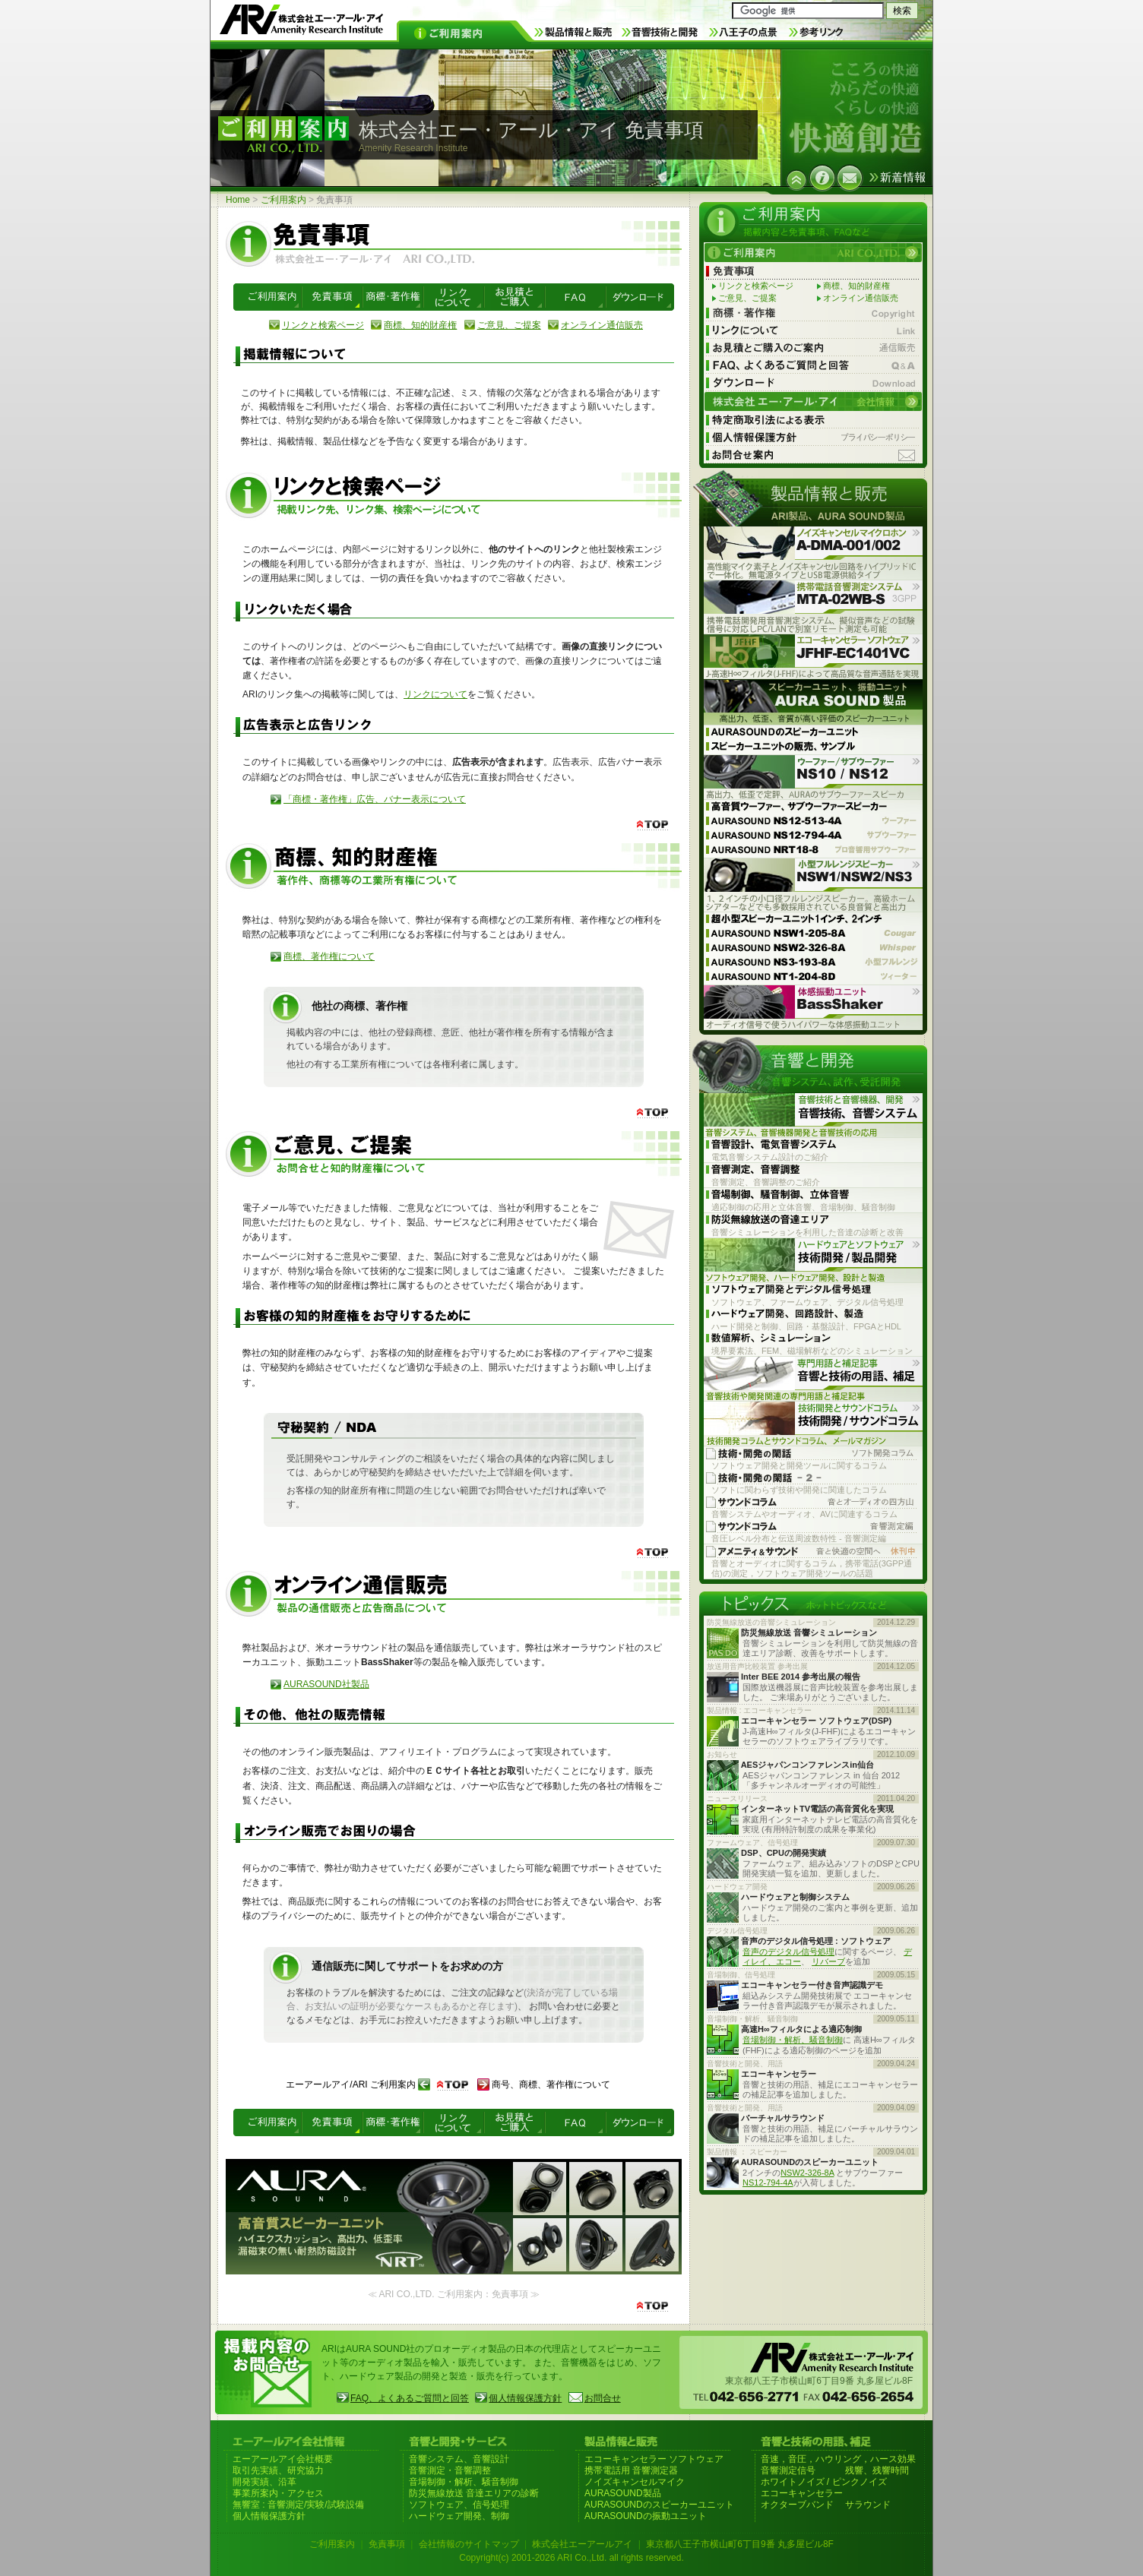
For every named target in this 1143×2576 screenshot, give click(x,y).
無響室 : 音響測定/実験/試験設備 (298, 2504)
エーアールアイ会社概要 (283, 2459)
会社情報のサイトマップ (469, 2544)
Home (238, 199)
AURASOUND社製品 (326, 1684)
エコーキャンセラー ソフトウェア (653, 2459)
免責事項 (387, 2544)
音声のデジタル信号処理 (788, 1951)
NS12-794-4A (767, 2182)
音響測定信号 (788, 2470)
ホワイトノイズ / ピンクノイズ (824, 2481)
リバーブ (828, 1961)
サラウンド (868, 2504)
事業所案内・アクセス (278, 2493)
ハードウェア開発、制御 (459, 2516)
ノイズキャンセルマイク (634, 2481)
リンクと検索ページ (323, 325)
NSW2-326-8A (807, 2172)
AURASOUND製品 (622, 2493)
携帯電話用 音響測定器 (631, 2470)
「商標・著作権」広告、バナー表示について (374, 799)
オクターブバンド (797, 2504)
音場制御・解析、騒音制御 (792, 2039)
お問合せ (602, 2398)
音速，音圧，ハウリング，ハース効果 (838, 2459)
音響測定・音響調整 (450, 2470)
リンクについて (435, 694)
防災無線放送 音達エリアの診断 (474, 2493)
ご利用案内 (283, 199)
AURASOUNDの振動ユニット (645, 2516)
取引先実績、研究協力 (278, 2470)
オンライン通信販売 (602, 325)
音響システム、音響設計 (459, 2459)
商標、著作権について (329, 956)
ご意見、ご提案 (509, 325)
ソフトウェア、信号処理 (459, 2504)
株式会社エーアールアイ (582, 2544)
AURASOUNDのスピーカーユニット (659, 2504)
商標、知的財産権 (420, 325)
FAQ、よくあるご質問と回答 (409, 2398)
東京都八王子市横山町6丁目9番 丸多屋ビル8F (740, 2544)
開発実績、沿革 (264, 2481)
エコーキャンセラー (802, 2493)
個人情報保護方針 (525, 2398)
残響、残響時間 (877, 2470)
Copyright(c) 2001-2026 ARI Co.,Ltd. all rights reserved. (571, 2557)
